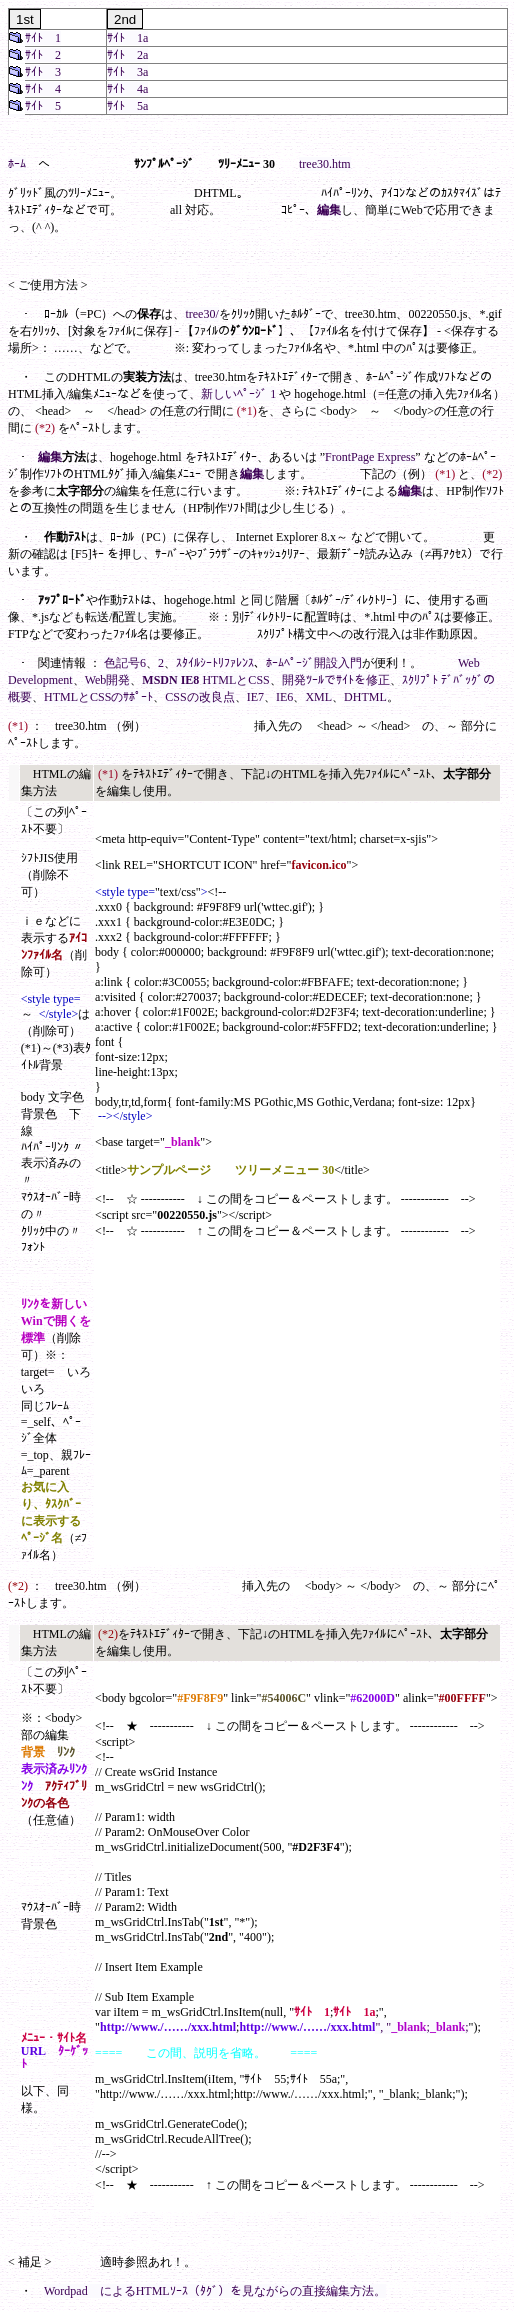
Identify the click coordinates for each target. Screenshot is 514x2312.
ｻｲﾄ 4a (127, 89)
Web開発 (108, 680)
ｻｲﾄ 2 (43, 55)
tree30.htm (325, 164)
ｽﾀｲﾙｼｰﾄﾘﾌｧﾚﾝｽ (215, 663)
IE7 (255, 697)
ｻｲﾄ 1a (127, 38)
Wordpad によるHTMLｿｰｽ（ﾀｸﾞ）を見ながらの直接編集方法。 (215, 2291)
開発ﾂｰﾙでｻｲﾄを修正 (336, 680)
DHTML (365, 697)
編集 (329, 210)
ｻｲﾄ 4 (43, 89)
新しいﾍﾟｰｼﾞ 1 (238, 394)
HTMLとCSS (235, 680)
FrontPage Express (370, 457)
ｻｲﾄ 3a (127, 72)
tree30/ (201, 314)
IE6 (284, 697)
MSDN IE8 (170, 680)
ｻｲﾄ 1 (43, 38)
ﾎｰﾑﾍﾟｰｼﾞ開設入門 (314, 663)
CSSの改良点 (199, 697)
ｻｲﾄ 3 (43, 72)
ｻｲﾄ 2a (127, 55)
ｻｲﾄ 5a (127, 106)
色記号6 (125, 663)
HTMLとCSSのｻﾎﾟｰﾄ (98, 697)
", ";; (421, 2027)
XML (318, 697)
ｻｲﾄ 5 (43, 106)
